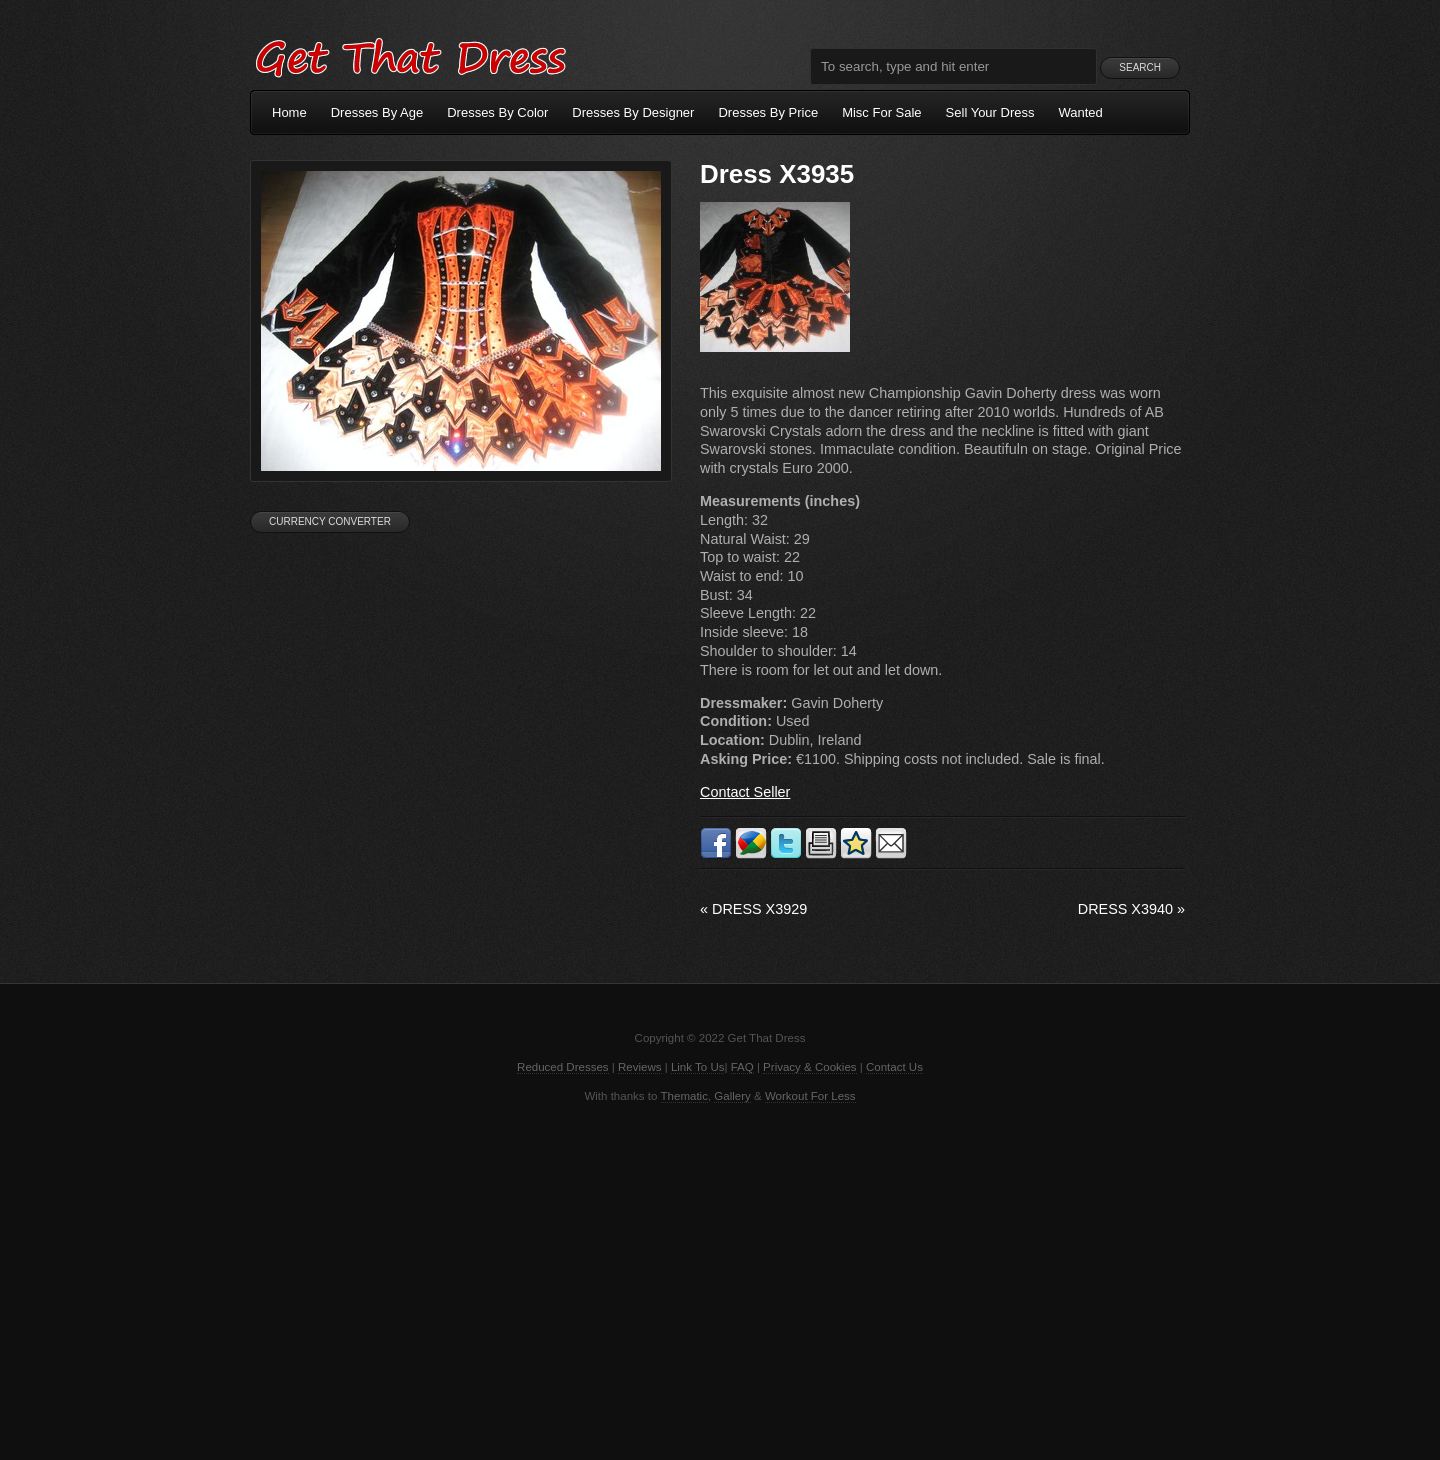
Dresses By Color (497, 112)
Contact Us (894, 1067)
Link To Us (698, 1067)
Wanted (1081, 112)
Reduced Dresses (563, 1067)
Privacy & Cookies (809, 1067)
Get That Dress (410, 55)
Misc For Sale (881, 112)
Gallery (732, 1096)
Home (289, 112)
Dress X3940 (1131, 909)
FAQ (742, 1067)
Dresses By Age (377, 112)
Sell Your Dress (990, 112)
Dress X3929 (753, 909)
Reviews (640, 1067)
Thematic (684, 1096)
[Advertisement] (720, 1280)
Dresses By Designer (633, 112)
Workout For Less (810, 1096)
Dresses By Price (768, 112)
